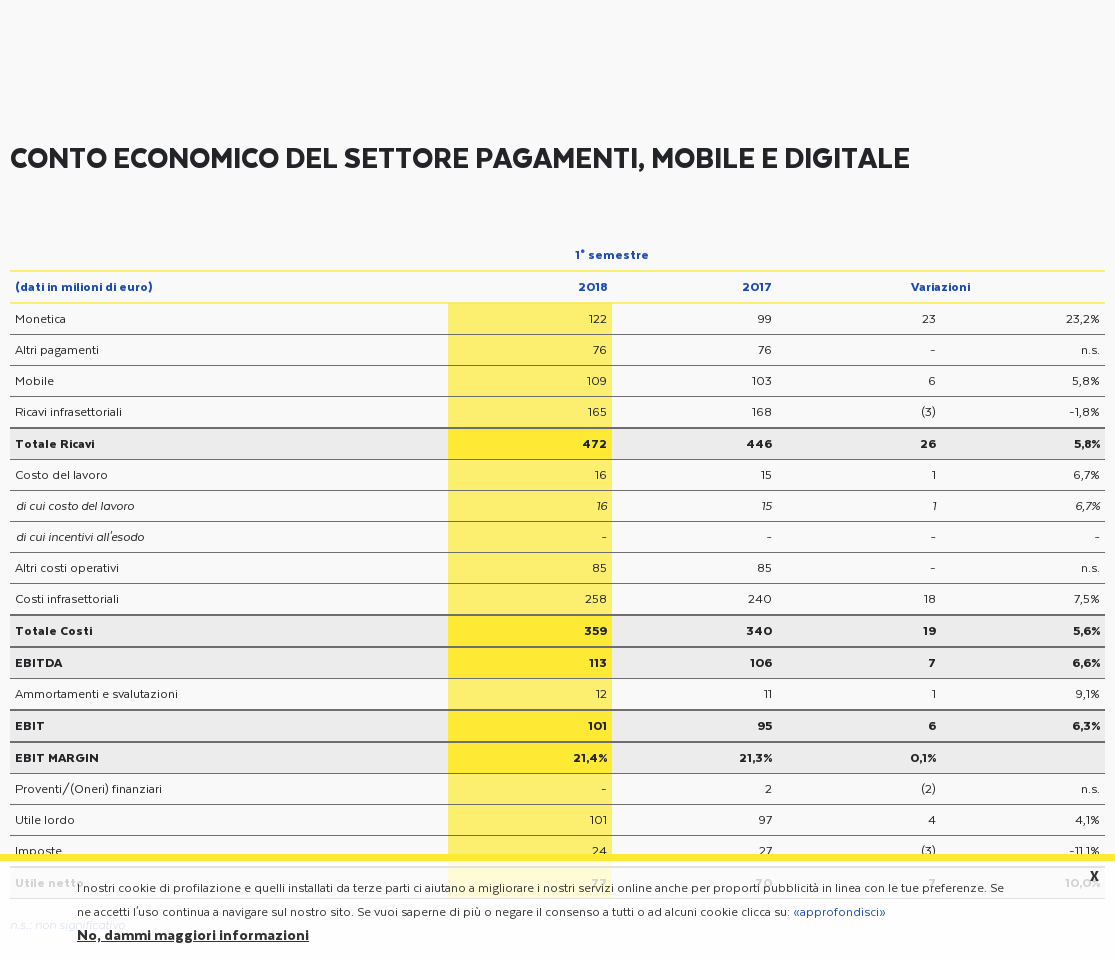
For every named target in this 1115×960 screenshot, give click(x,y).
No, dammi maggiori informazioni (193, 943)
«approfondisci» (839, 919)
